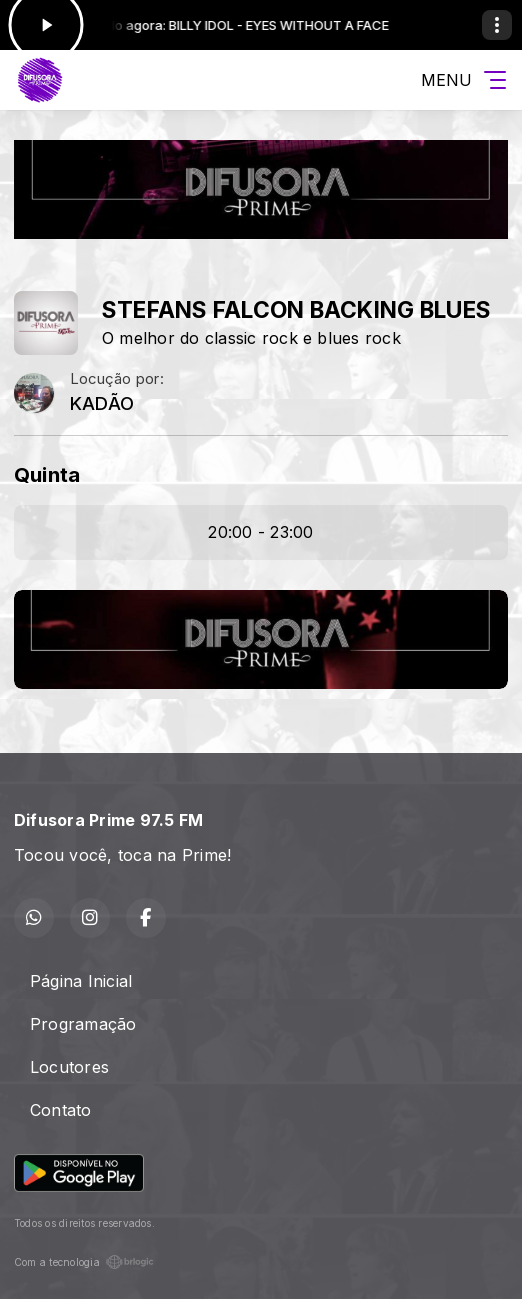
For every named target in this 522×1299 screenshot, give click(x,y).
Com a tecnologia (84, 1262)
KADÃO (102, 403)
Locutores (69, 1067)
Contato (61, 1110)
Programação (83, 1024)
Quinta (47, 474)
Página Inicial (81, 981)
